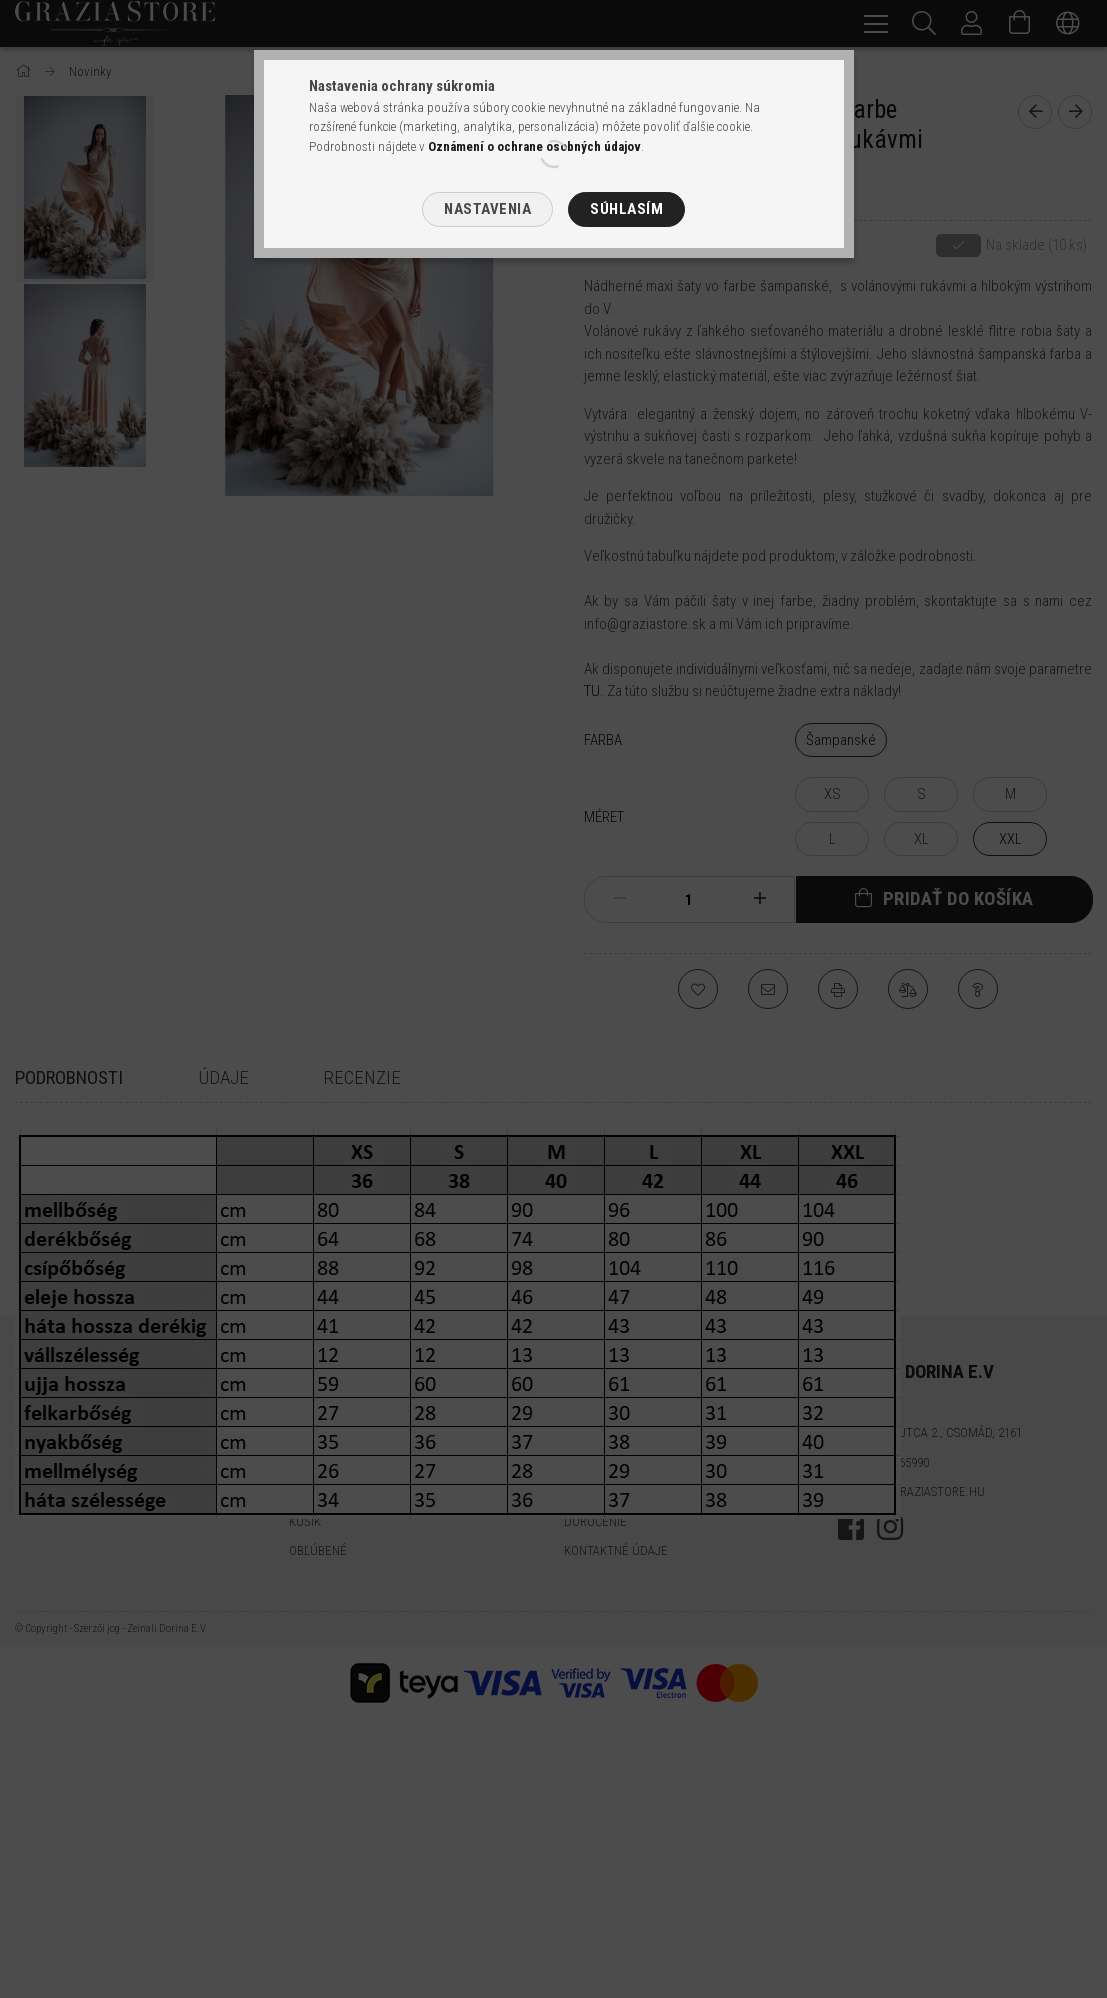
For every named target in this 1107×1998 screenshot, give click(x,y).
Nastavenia (487, 209)
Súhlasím (626, 209)
